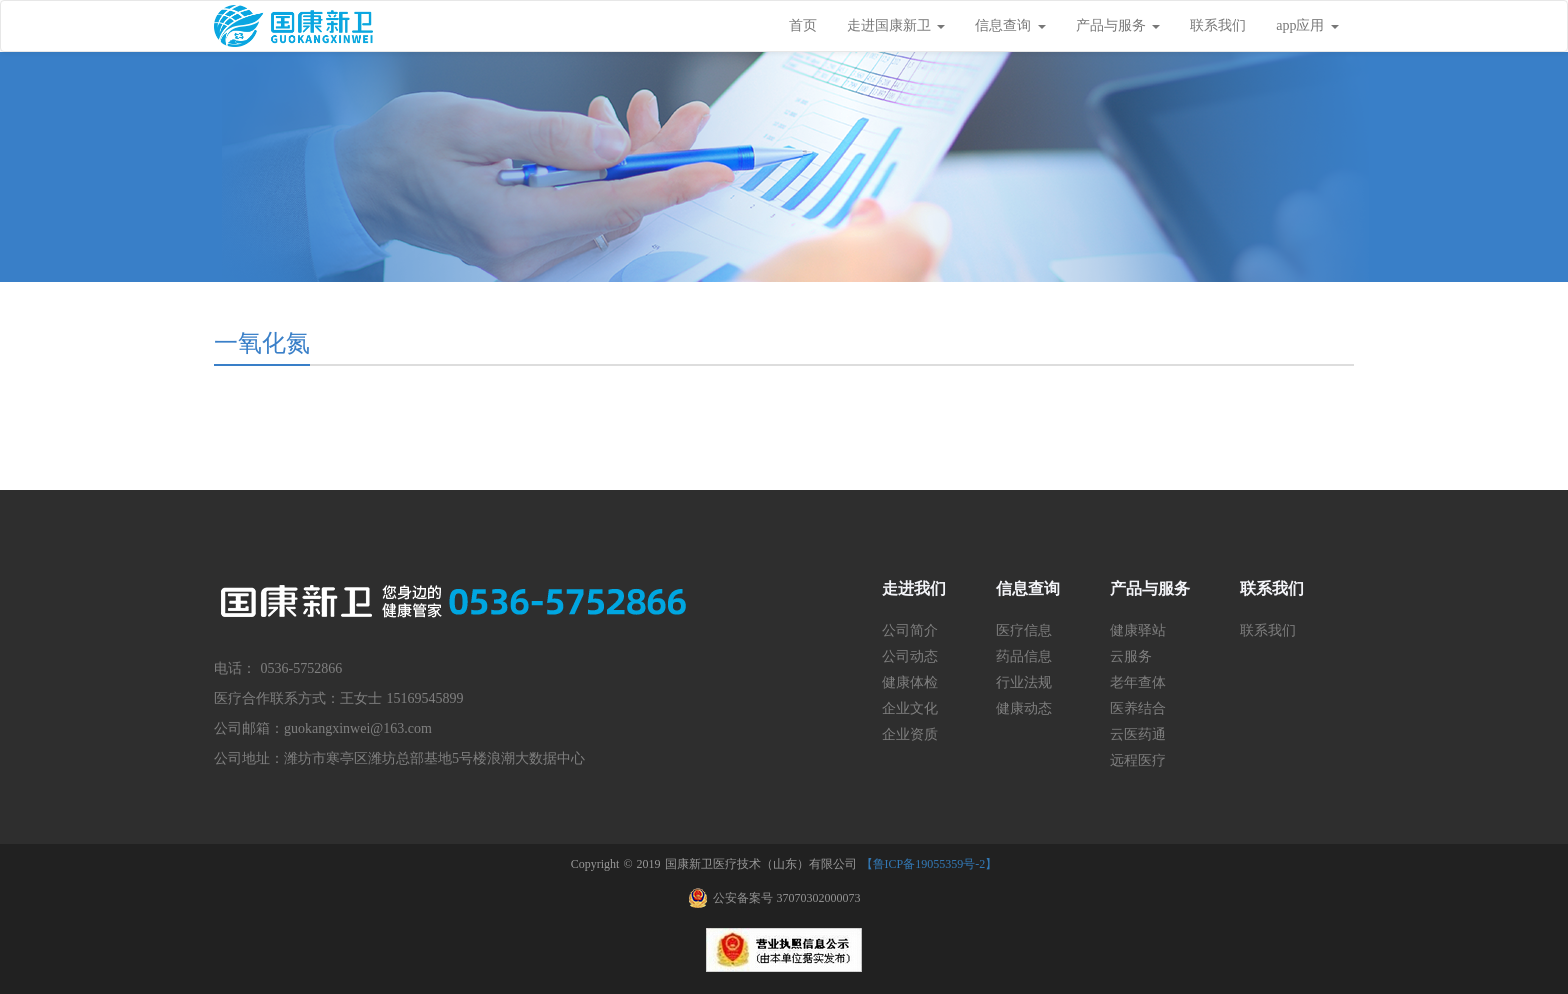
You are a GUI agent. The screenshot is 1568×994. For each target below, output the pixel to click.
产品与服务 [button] (1118, 25)
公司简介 (910, 630)
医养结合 (1138, 708)
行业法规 (1024, 682)
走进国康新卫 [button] (896, 25)
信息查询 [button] (1010, 25)
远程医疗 (1138, 760)
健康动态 (1024, 708)
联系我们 (1218, 25)
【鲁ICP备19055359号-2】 (929, 864)
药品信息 (1024, 656)
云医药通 (1138, 734)
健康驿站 (1138, 630)
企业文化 (910, 708)
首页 (803, 25)
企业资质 (910, 734)
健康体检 (910, 682)
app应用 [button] (1307, 25)
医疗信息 (1024, 630)
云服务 (1131, 656)
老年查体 (1138, 682)
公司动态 (910, 656)
